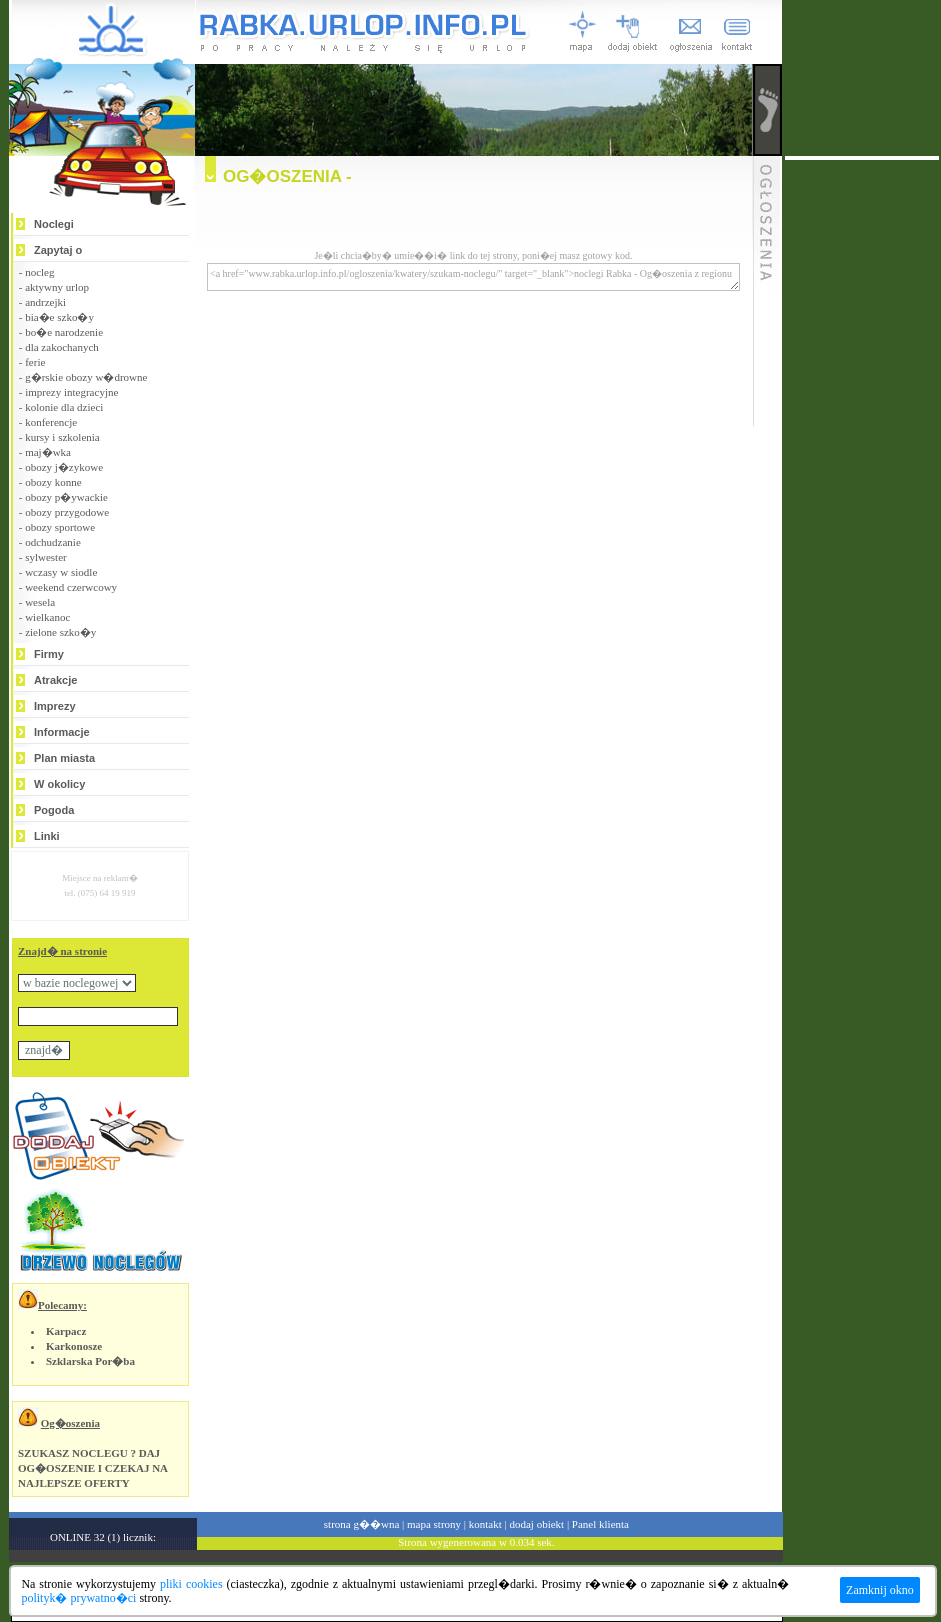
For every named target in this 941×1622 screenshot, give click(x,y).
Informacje (62, 732)
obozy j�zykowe (64, 467)
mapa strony (434, 1524)
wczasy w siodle (61, 572)
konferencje (51, 422)
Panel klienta (600, 1524)
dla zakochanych (62, 347)
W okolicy (59, 784)
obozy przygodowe (67, 512)
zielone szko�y (60, 632)
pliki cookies (191, 1584)
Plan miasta (64, 758)
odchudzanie (53, 542)
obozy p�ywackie (66, 497)
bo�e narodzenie (64, 332)
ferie (35, 362)
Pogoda (54, 810)
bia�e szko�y (59, 317)
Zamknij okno (880, 1590)
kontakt (485, 1524)
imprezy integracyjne (71, 392)
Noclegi (54, 224)
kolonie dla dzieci (64, 407)
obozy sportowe (60, 527)
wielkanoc (47, 617)
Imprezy (55, 706)
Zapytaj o (58, 250)
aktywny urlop (57, 287)
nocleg (39, 272)
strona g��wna (361, 1524)
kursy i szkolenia (62, 437)
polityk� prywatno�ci (78, 1598)
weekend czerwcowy (71, 587)
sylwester (46, 557)
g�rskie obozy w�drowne (86, 377)
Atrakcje (55, 680)
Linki (47, 836)
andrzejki (45, 302)
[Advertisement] (862, 460)
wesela (40, 602)
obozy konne (53, 482)
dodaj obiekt (536, 1524)
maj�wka (48, 452)
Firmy (49, 654)
